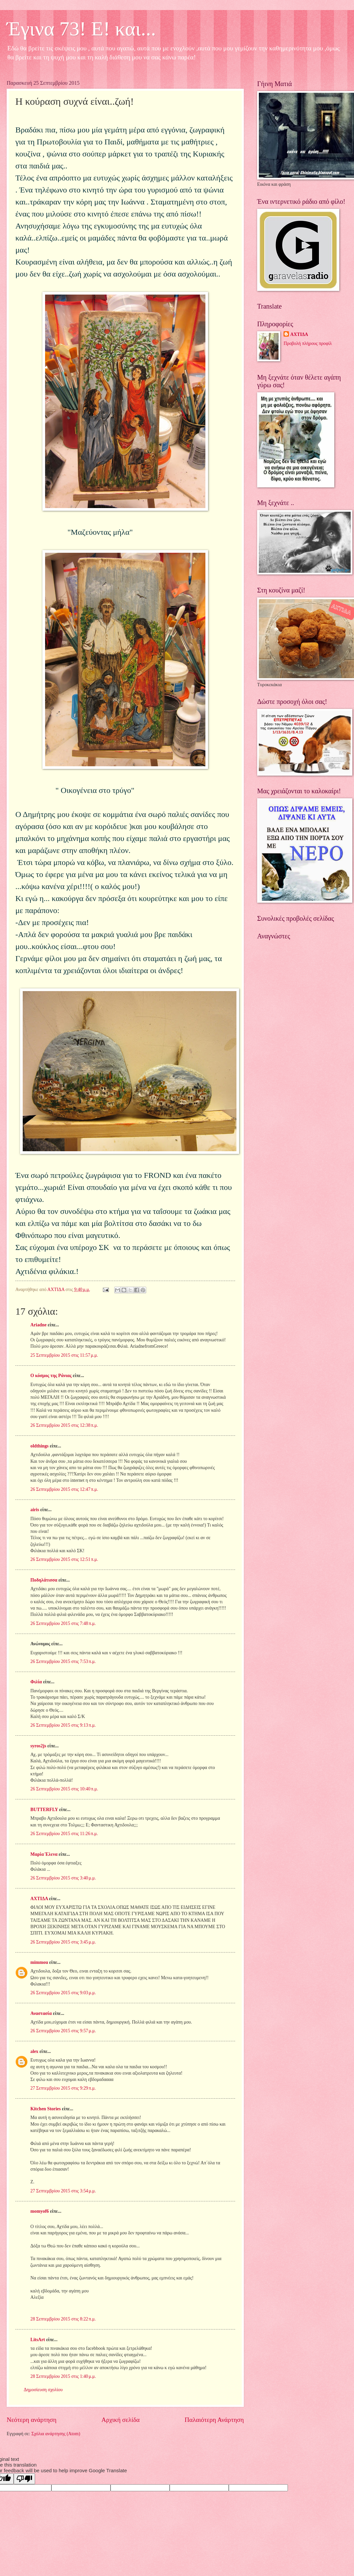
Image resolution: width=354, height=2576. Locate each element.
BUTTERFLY (44, 1809)
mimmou (39, 1962)
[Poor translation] (24, 2478)
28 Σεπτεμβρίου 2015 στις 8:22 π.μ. (63, 2318)
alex (34, 2051)
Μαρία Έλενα (43, 1854)
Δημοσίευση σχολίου (43, 2389)
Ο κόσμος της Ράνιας (50, 1375)
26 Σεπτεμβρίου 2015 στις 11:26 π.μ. (64, 1833)
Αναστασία (41, 2013)
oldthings (39, 1445)
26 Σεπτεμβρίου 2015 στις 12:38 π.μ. (64, 1425)
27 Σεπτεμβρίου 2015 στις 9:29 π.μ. (63, 2088)
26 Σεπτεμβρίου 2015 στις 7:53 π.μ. (63, 1661)
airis (34, 1509)
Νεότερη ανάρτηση (31, 2419)
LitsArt (37, 2339)
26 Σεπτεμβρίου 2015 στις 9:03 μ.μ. (63, 1992)
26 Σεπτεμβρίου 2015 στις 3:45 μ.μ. (63, 1942)
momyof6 (39, 2211)
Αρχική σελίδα (121, 2419)
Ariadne (38, 1324)
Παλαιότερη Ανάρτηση (214, 2419)
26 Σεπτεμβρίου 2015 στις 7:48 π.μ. (63, 1623)
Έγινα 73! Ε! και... (81, 29)
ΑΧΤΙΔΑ (39, 1898)
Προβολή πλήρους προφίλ (308, 343)
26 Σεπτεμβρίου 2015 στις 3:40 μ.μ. (63, 1877)
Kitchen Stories (45, 2108)
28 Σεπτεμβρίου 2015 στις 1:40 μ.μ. (63, 2376)
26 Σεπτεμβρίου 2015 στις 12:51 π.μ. (64, 1559)
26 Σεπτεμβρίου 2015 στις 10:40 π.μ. (64, 1788)
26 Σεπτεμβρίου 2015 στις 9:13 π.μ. (63, 1725)
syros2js (38, 1745)
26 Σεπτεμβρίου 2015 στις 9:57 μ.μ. (63, 2030)
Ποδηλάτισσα (43, 1580)
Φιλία (36, 1681)
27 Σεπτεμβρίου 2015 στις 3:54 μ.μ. (63, 2190)
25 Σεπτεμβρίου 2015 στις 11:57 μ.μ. (64, 1355)
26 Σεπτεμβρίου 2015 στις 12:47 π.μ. (64, 1489)
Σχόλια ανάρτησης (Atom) (55, 2433)
